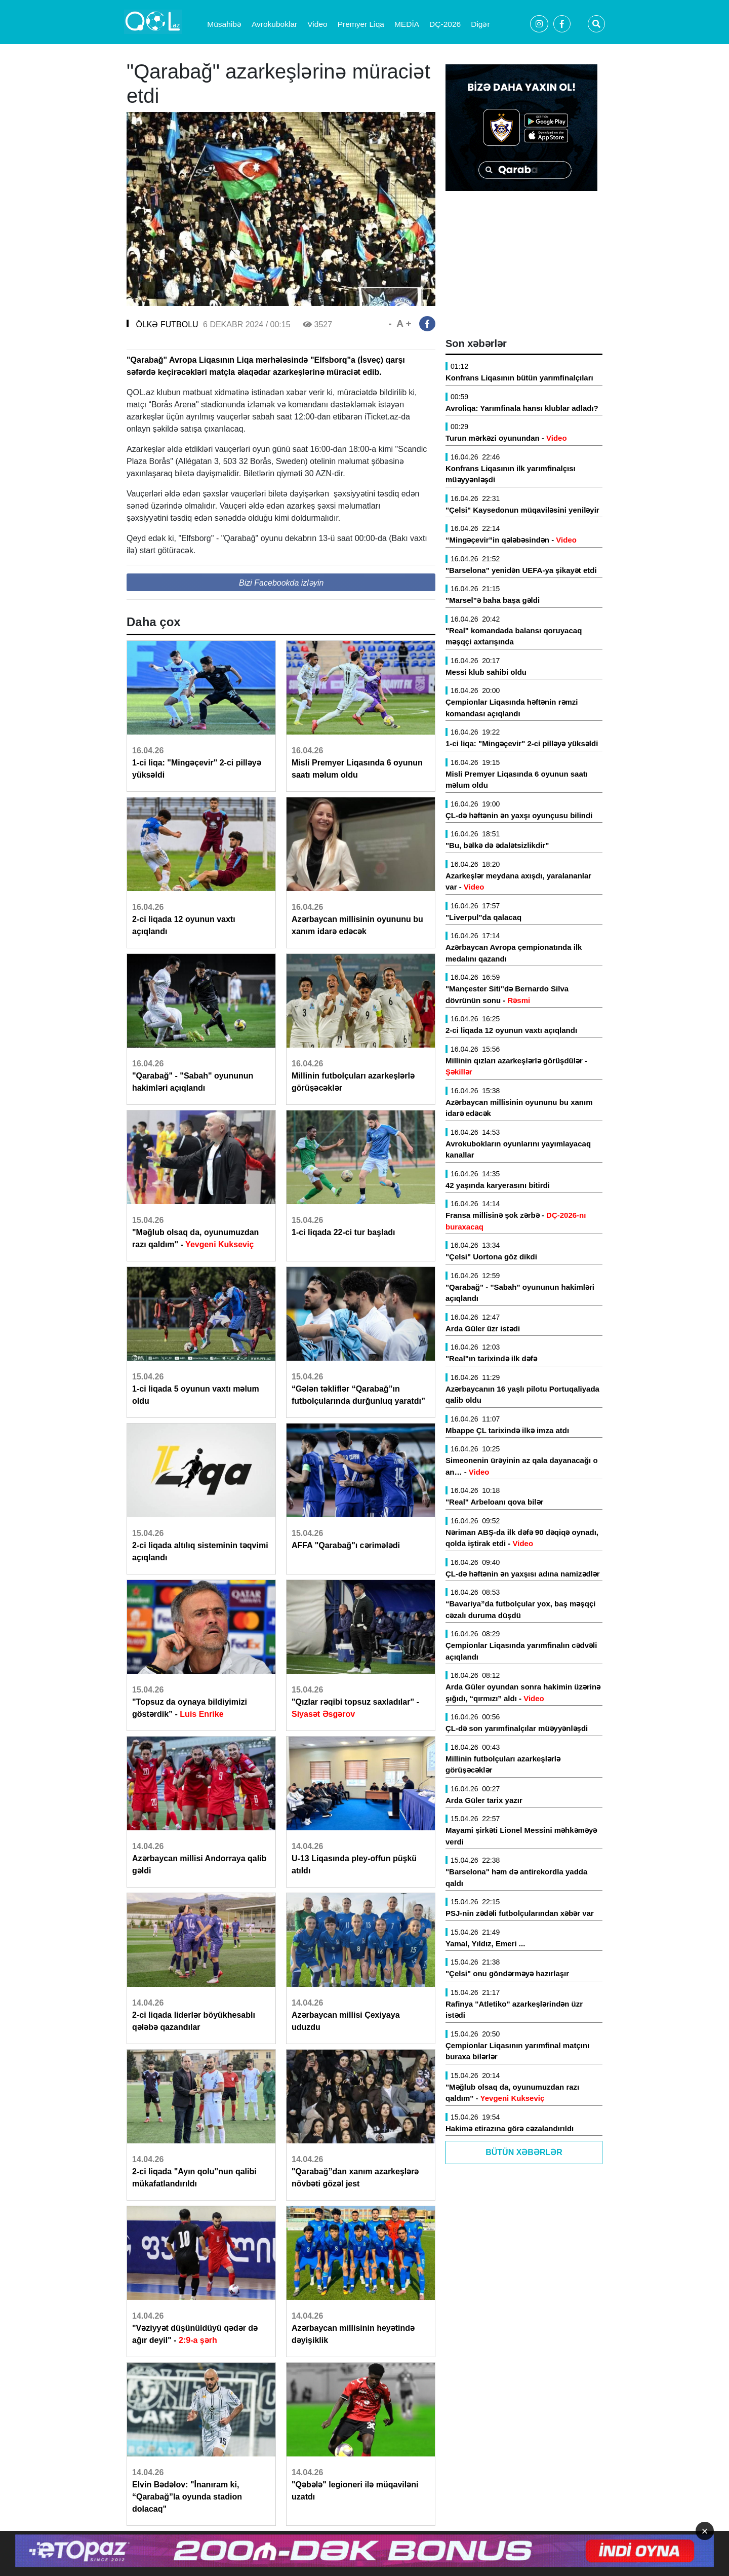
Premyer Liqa (361, 24)
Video (317, 24)
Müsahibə (224, 24)
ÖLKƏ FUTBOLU (167, 324)
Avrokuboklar (274, 24)
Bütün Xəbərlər (523, 2152)
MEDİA (406, 24)
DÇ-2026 (445, 24)
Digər (480, 24)
